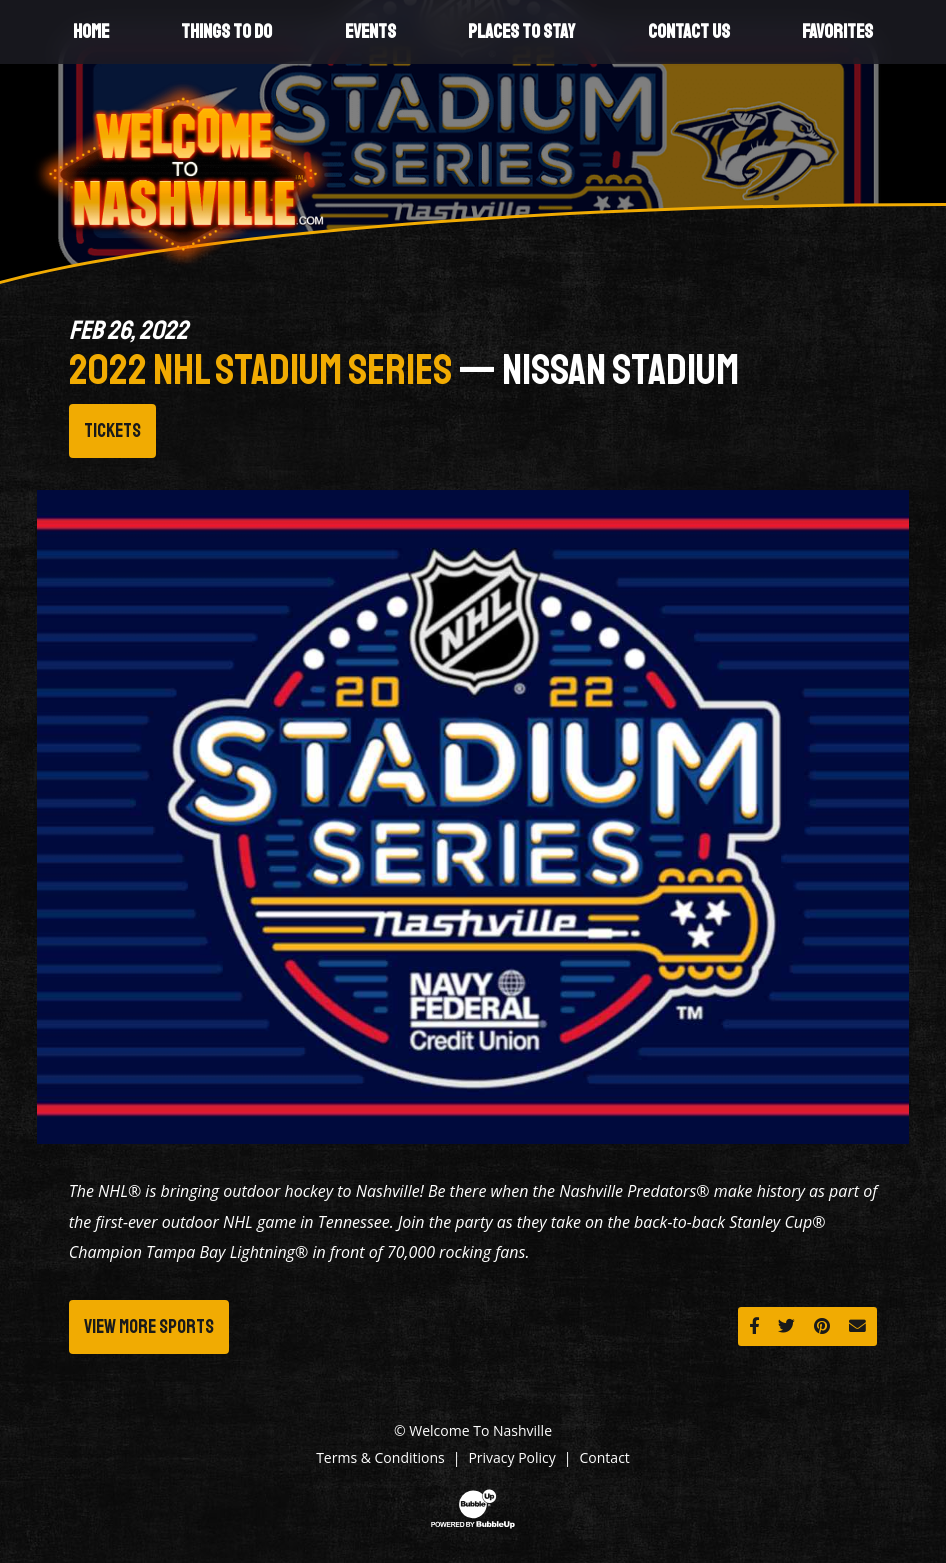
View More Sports (149, 1327)
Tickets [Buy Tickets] (112, 431)
